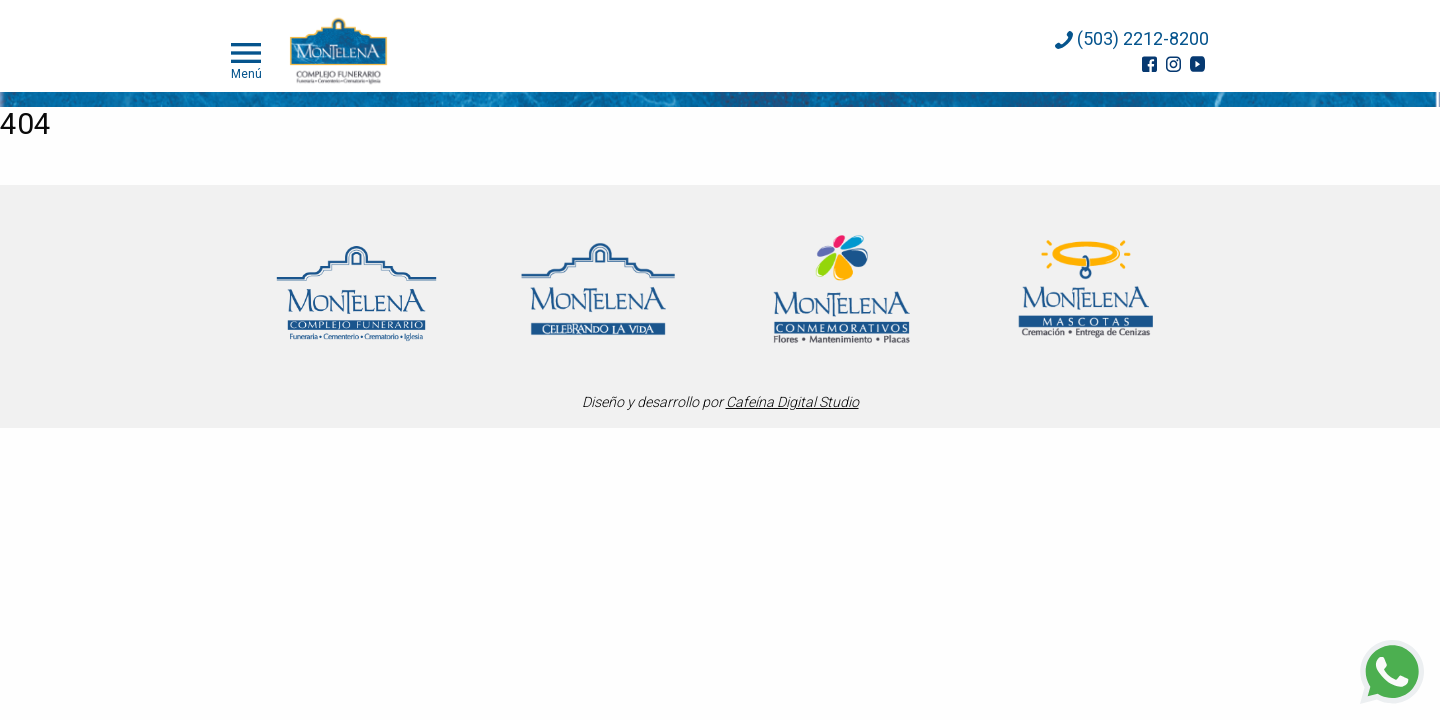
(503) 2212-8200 (1132, 38)
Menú (246, 59)
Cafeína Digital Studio (792, 402)
